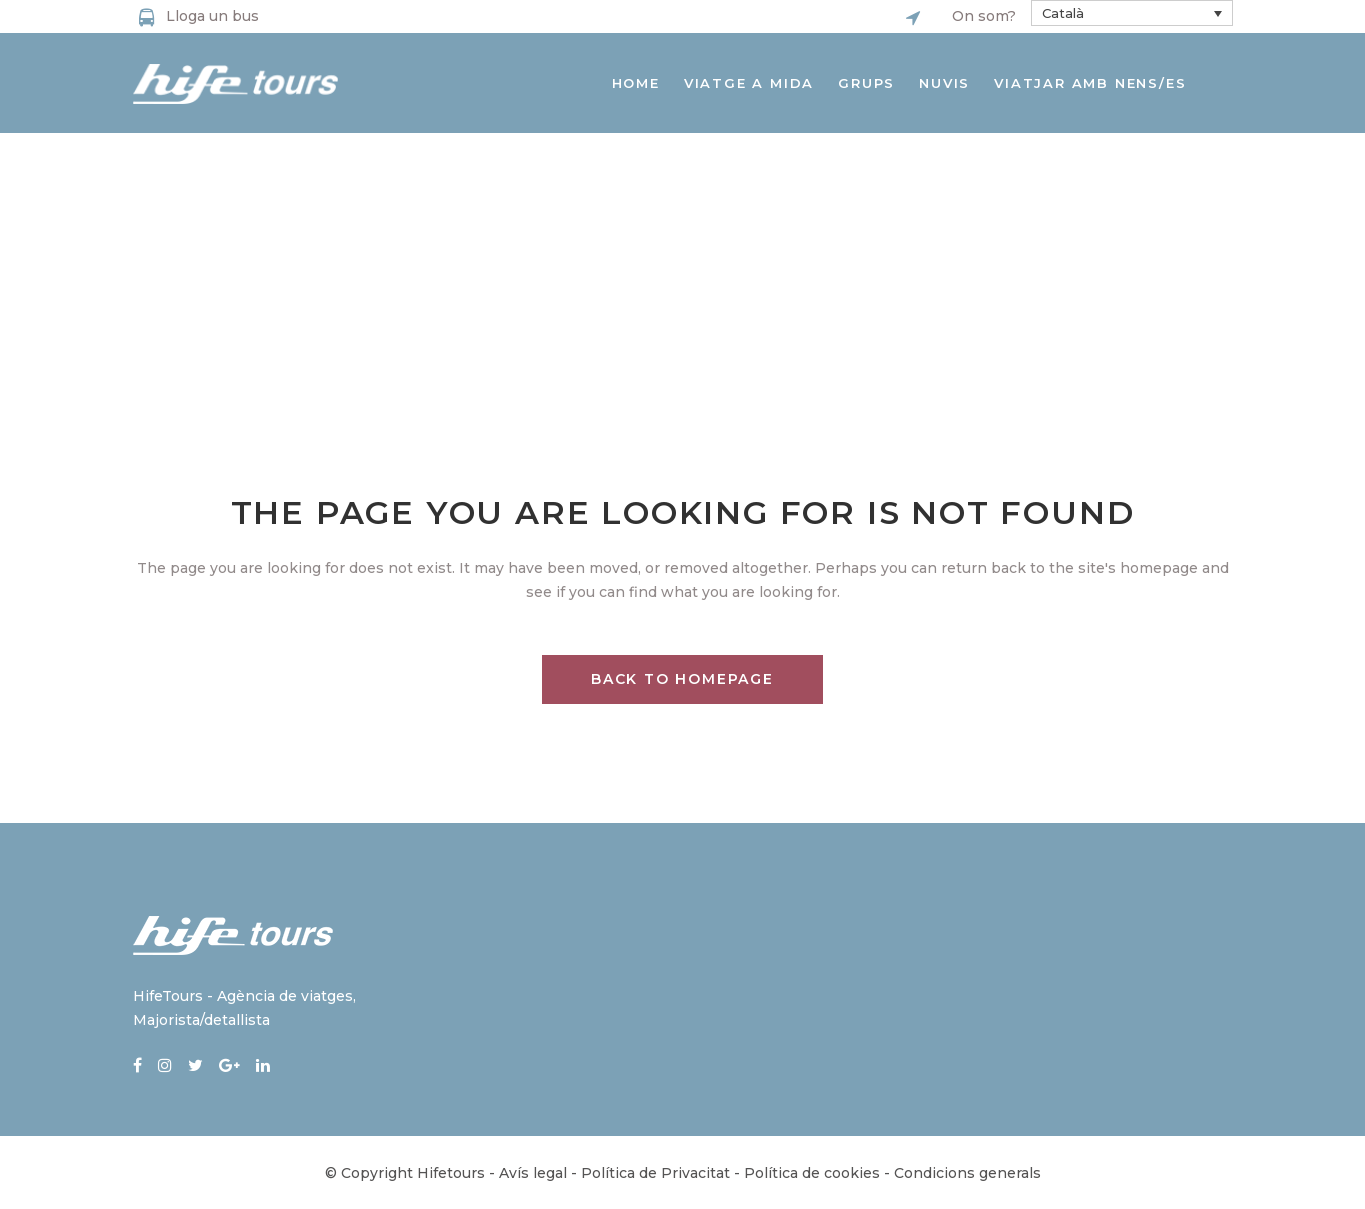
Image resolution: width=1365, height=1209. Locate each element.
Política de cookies (812, 1173)
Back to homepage (682, 679)
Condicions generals (967, 1173)
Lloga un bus (212, 16)
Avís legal (533, 1173)
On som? (984, 16)
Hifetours (451, 1173)
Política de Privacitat (655, 1173)
